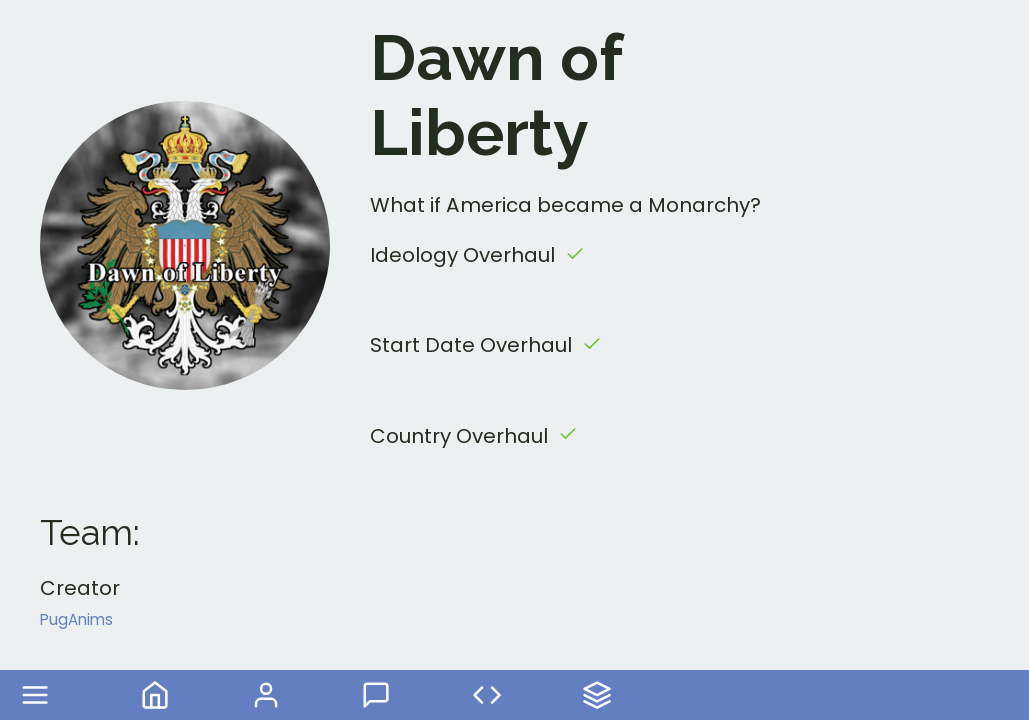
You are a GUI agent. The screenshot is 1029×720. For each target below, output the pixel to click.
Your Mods (597, 695)
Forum (376, 695)
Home (155, 695)
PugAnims (76, 619)
